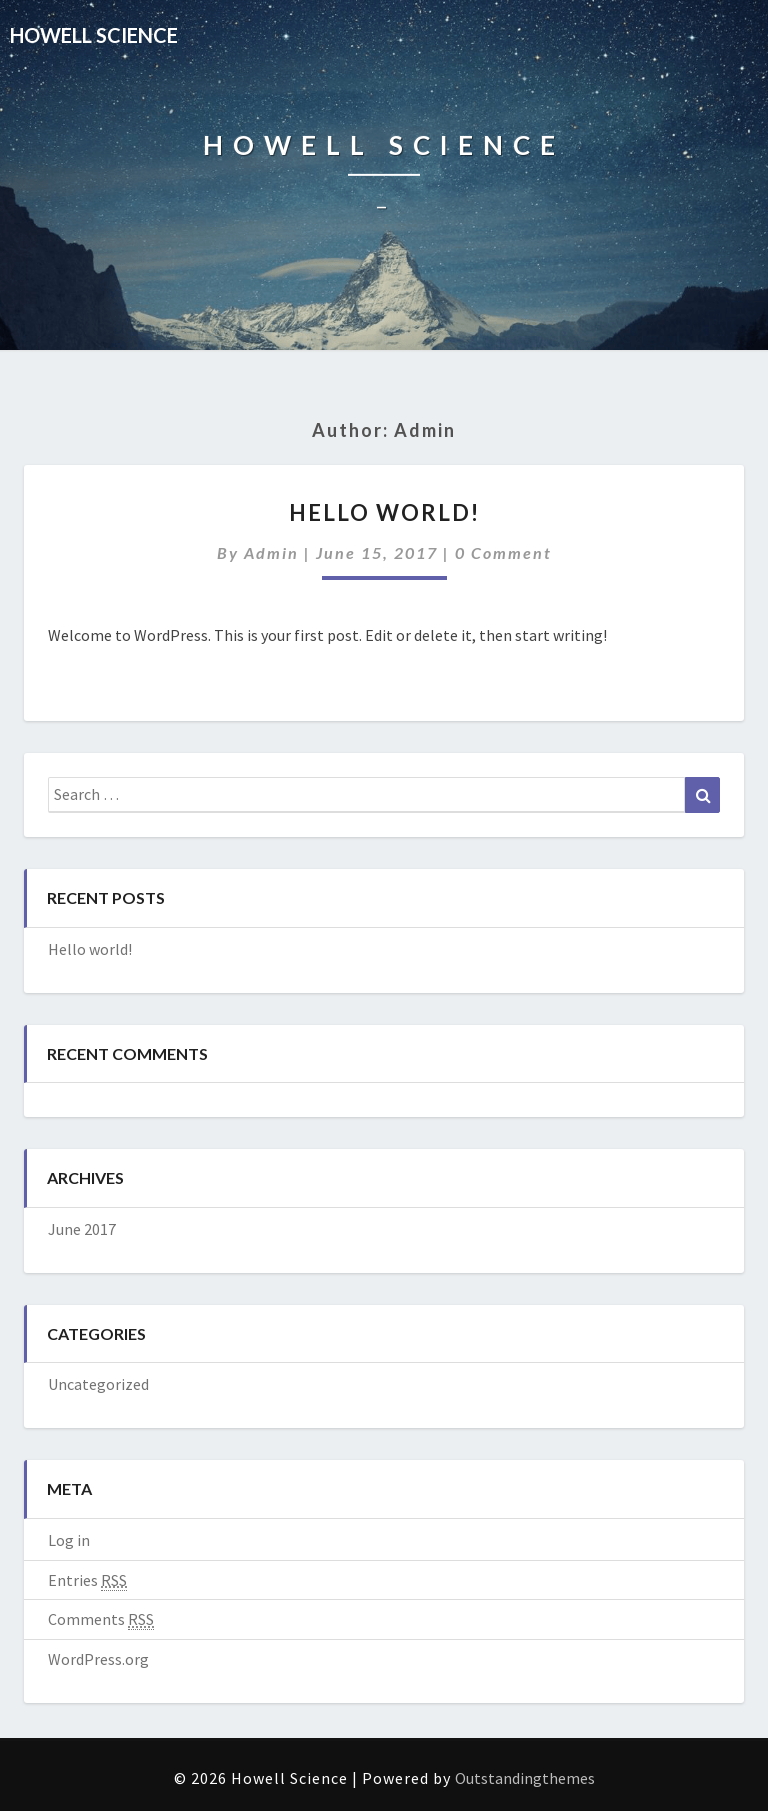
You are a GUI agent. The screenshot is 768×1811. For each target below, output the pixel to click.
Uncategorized (98, 1384)
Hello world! (384, 512)
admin (271, 552)
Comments (101, 1619)
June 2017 (82, 1229)
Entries (87, 1580)
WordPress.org (98, 1659)
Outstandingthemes (525, 1778)
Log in (69, 1540)
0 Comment (503, 552)
